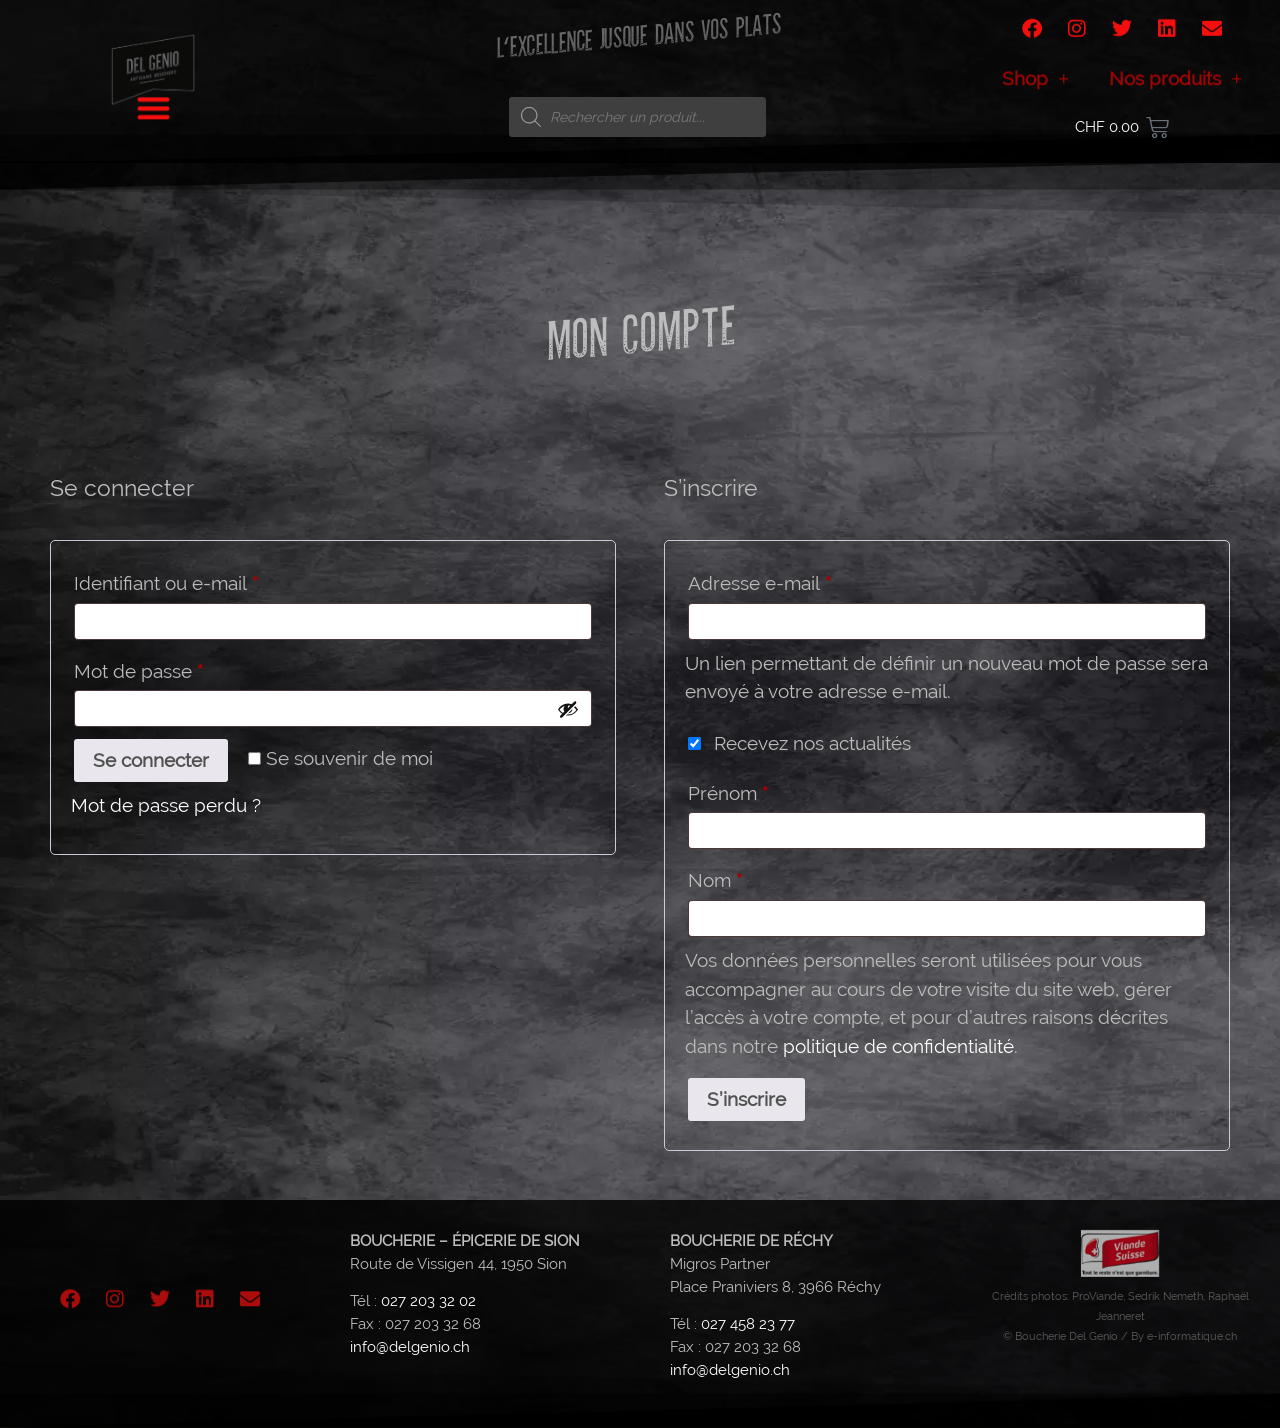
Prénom (728, 793)
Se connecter (151, 760)
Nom (715, 880)
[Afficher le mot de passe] (568, 709)
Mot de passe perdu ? (166, 805)
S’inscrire (746, 1099)
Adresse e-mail (807, 579)
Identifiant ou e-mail (213, 579)
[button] (153, 102)
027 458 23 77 (748, 1324)
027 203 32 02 (428, 1301)
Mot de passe (186, 667)
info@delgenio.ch (410, 1347)
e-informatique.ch (1192, 1336)
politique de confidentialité (898, 1046)
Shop (1035, 87)
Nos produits (1175, 87)
